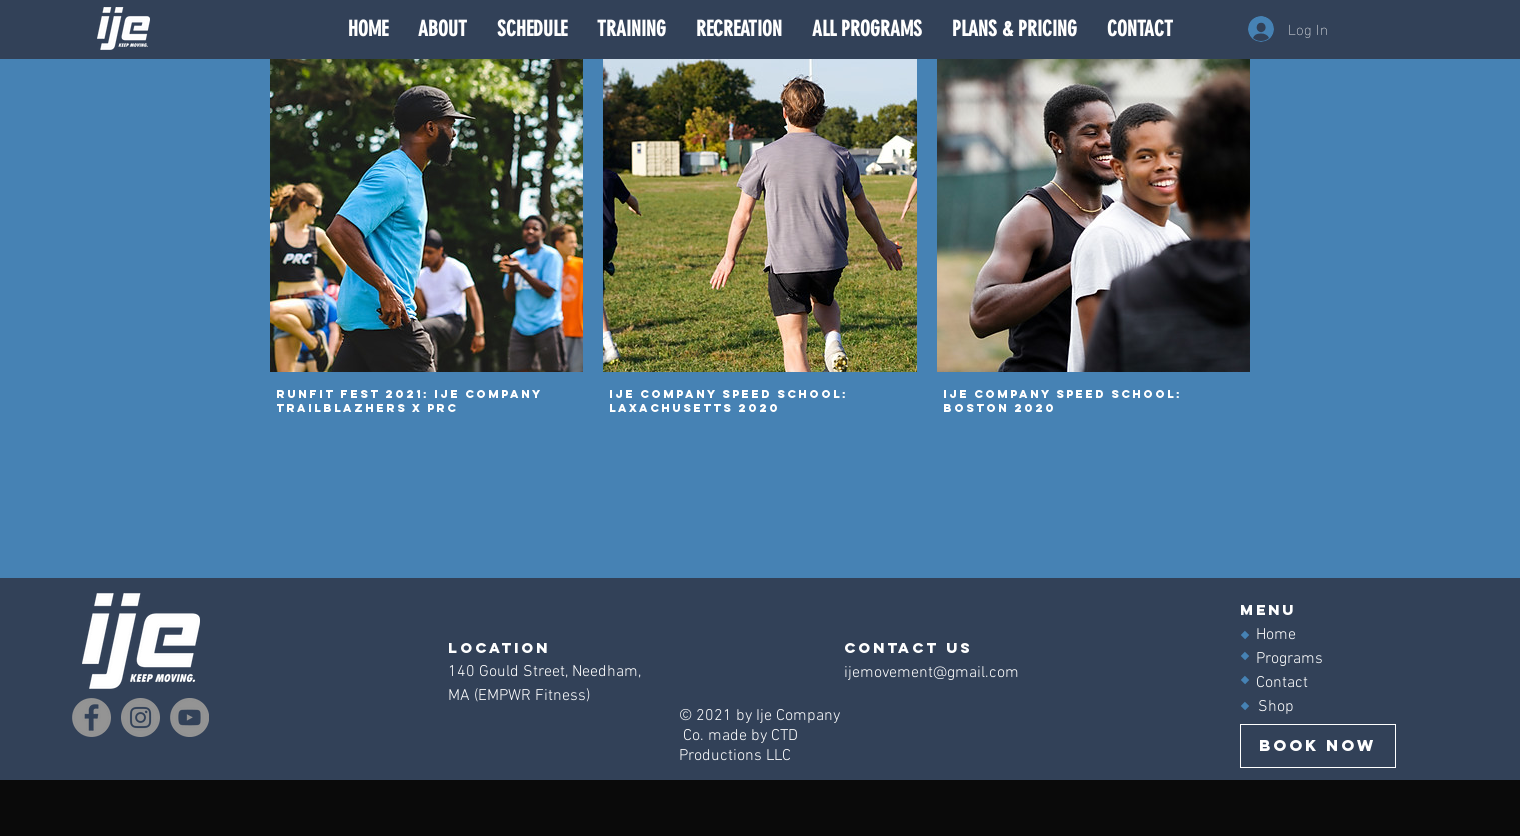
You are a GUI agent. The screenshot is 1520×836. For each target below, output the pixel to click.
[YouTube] (189, 717)
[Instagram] (140, 717)
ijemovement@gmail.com (931, 673)
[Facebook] (91, 717)
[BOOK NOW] (1318, 746)
